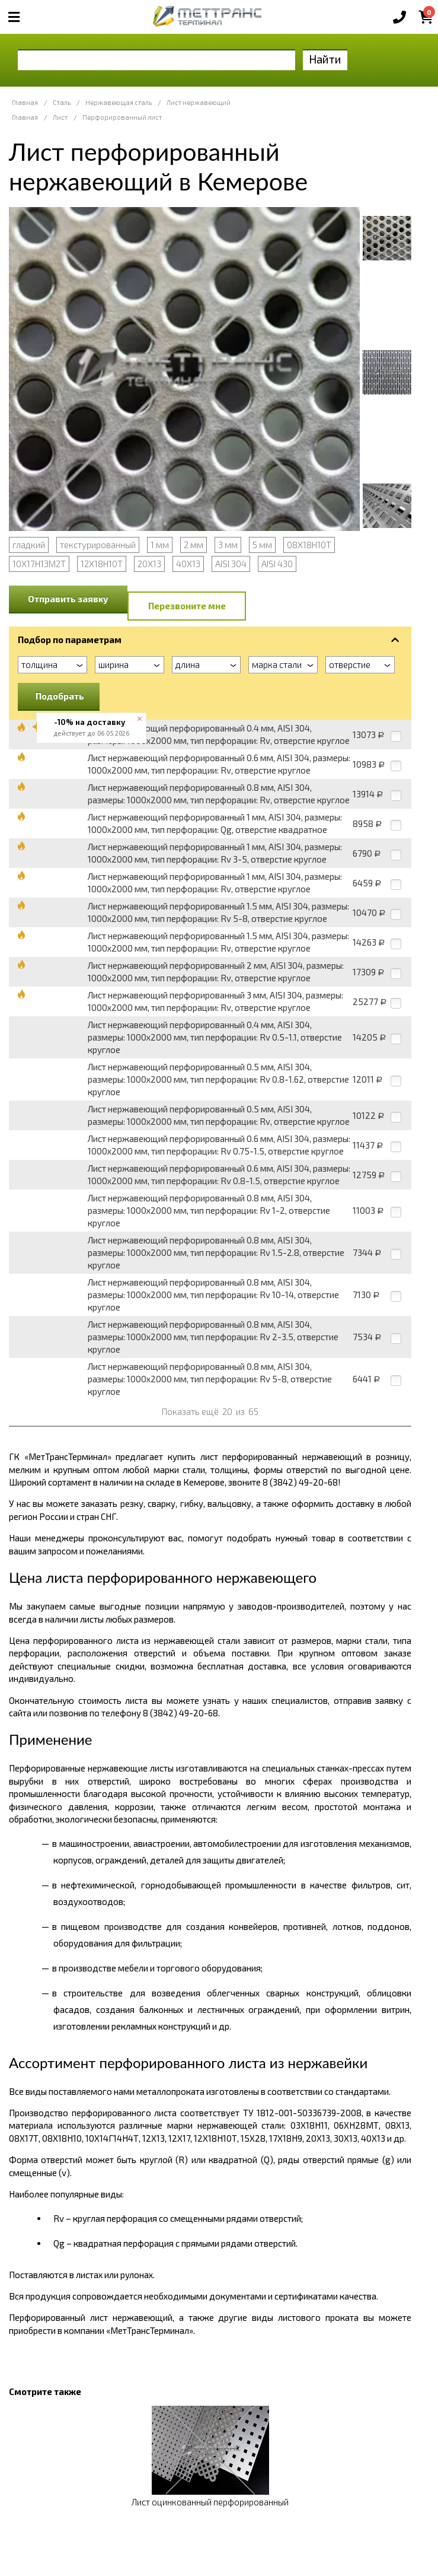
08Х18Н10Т (309, 544)
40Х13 (188, 563)
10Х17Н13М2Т (39, 563)
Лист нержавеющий (199, 102)
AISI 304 (231, 563)
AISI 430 (277, 563)
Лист (60, 117)
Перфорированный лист (122, 117)
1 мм (160, 544)
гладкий (28, 544)
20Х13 (149, 563)
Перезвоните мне (187, 605)
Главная (25, 102)
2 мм (193, 544)
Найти (325, 59)
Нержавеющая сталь (118, 102)
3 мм (228, 544)
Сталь (62, 102)
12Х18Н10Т (102, 563)
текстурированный (98, 544)
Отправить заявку (68, 598)
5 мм (262, 544)
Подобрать (60, 696)
